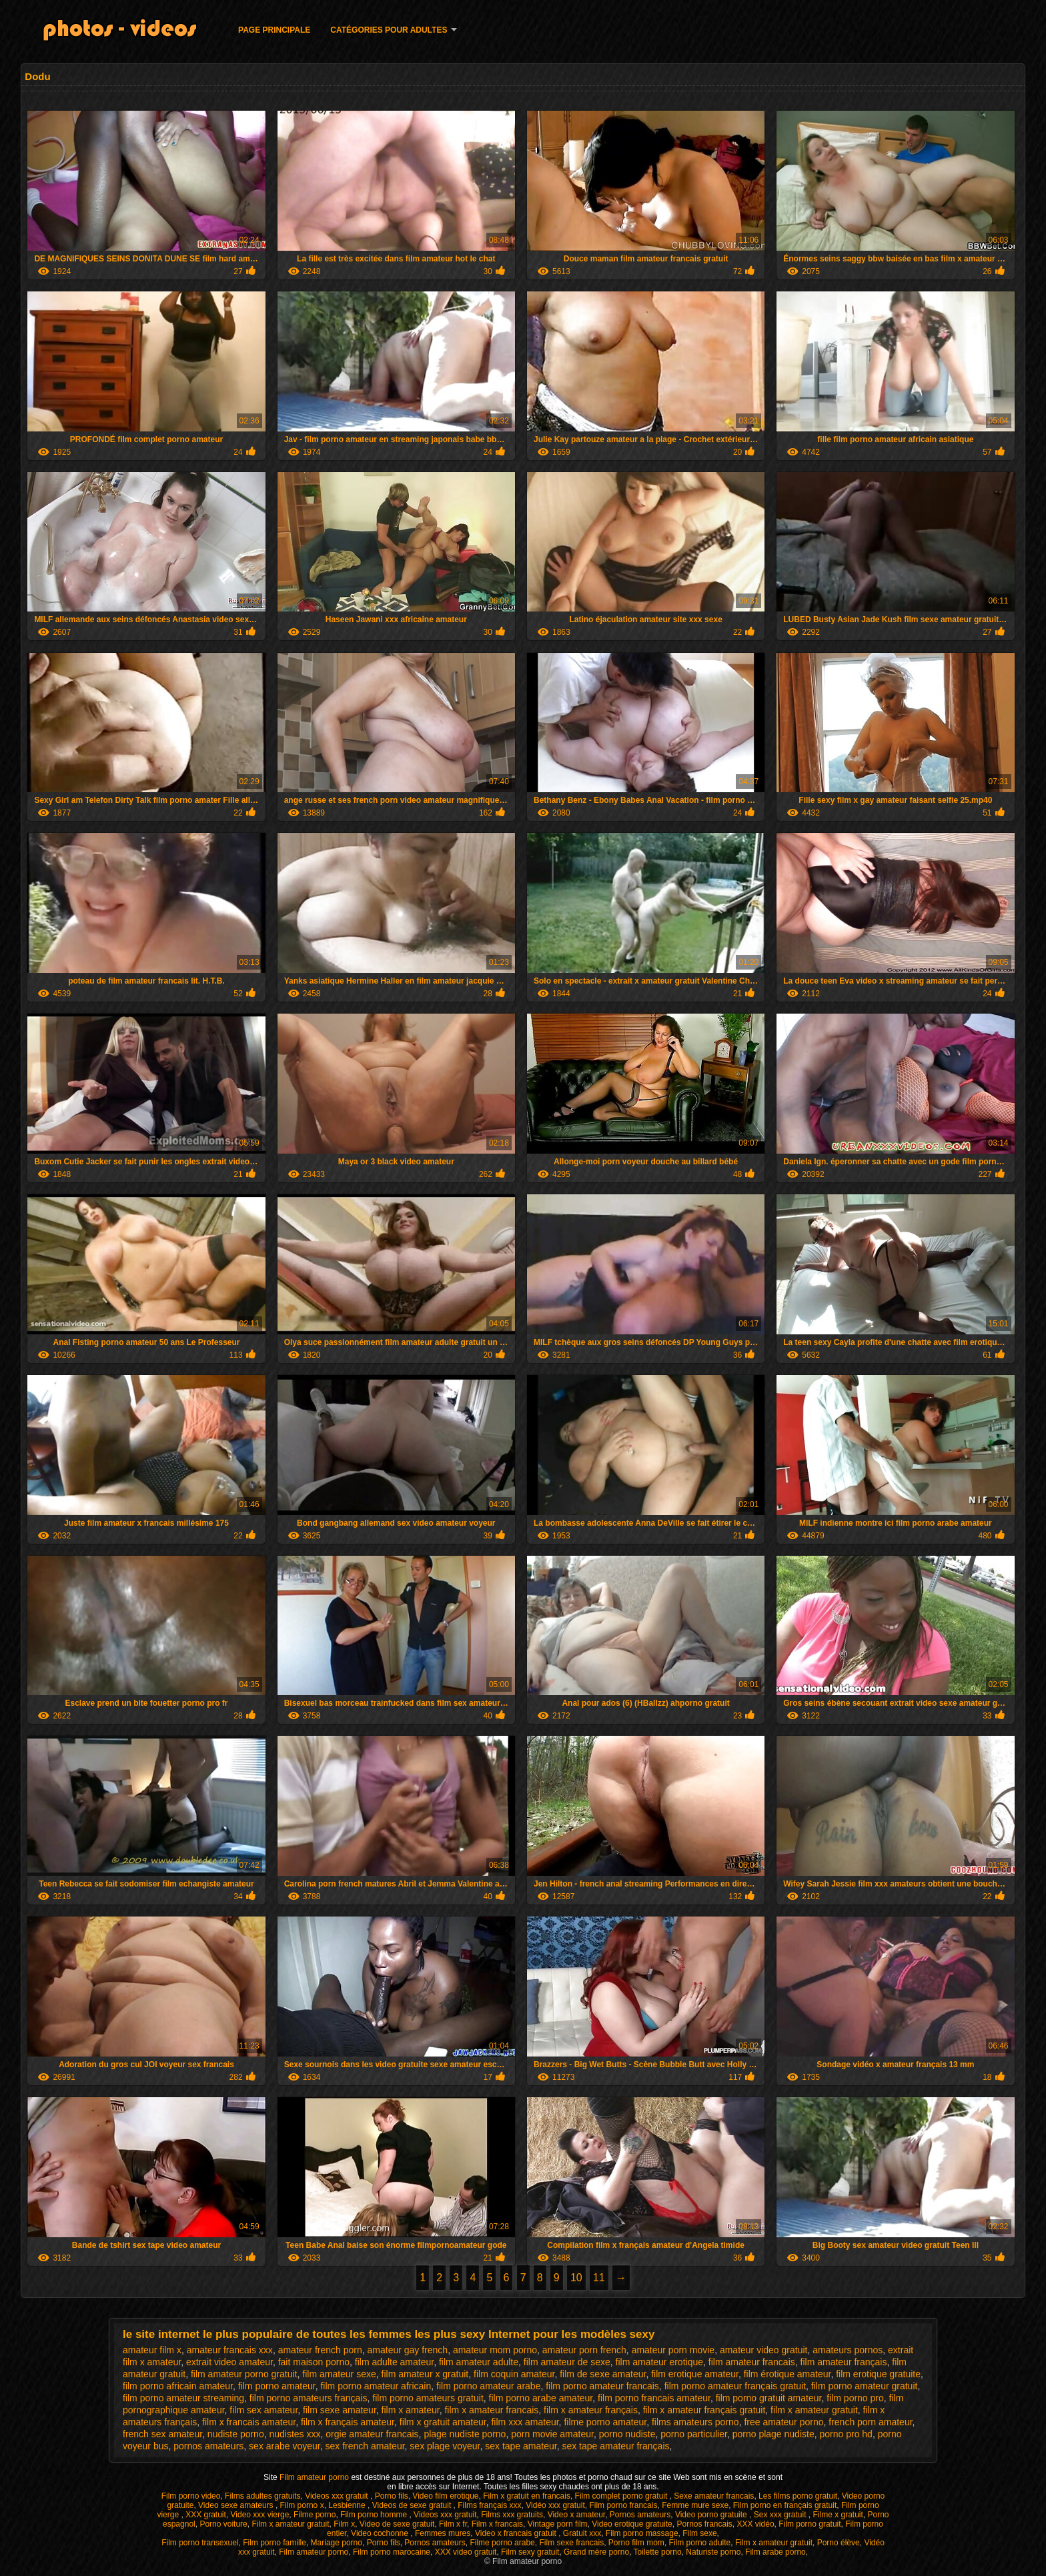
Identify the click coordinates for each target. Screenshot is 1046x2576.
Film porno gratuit (809, 2524)
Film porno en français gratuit (785, 2505)
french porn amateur (870, 2422)
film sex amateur (263, 2410)
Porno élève (838, 2542)
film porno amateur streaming (183, 2398)
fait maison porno (314, 2362)
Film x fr (453, 2524)
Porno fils (391, 2496)
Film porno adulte (700, 2542)
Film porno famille (274, 2542)
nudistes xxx (294, 2434)
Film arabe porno (775, 2552)
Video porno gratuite (712, 2514)
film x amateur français (591, 2410)
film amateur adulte (478, 2362)
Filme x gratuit (838, 2514)
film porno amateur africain (375, 2386)
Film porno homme (374, 2514)
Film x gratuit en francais (526, 2496)
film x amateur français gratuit (704, 2410)
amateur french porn (320, 2350)
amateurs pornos (848, 2350)
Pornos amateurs (640, 2514)
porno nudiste (627, 2434)
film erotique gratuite (878, 2374)
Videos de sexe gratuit (413, 2505)
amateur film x (152, 2350)
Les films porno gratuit (797, 2496)
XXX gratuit (205, 2514)
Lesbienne (348, 2505)
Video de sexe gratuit (397, 2524)
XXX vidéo (755, 2524)
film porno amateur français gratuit (735, 2386)
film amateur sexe (339, 2374)
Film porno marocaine (391, 2552)
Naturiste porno (713, 2552)
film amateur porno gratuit (244, 2374)
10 (576, 2277)
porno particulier (693, 2434)
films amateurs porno (695, 2422)
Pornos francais (704, 2524)
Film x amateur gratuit (290, 2524)
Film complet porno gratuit (622, 2496)
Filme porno (315, 2514)
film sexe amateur (339, 2410)
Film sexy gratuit (530, 2552)
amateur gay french (408, 2350)
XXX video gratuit (466, 2552)
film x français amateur (347, 2422)
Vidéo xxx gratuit (555, 2505)
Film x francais (497, 2524)
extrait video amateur (229, 2362)
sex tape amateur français (615, 2446)
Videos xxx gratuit (337, 2496)
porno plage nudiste (773, 2434)
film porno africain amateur (178, 2386)
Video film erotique (445, 2496)
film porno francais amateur (654, 2398)
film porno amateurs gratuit (428, 2398)
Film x (344, 2524)
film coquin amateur (514, 2374)
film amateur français (844, 2362)
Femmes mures (442, 2533)
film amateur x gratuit (425, 2374)
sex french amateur (365, 2446)
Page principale (274, 30)
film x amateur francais (491, 2410)
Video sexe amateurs (237, 2505)
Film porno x (302, 2505)
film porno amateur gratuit (864, 2386)
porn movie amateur (552, 2434)
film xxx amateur (524, 2422)
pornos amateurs (208, 2446)
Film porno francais (623, 2505)
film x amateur (411, 2410)
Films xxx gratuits (512, 2514)
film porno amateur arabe (488, 2386)
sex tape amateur (520, 2446)
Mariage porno (336, 2542)
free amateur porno (783, 2422)
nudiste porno (235, 2434)
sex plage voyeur (445, 2446)
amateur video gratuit (764, 2350)
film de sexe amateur (603, 2374)
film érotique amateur (787, 2374)
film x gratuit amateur (443, 2422)
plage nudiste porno (465, 2434)
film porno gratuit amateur (769, 2398)
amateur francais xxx (230, 2350)
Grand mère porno (596, 2552)
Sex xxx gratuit (781, 2514)
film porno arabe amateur (541, 2398)
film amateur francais (751, 2362)
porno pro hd (845, 2434)
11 (599, 2277)
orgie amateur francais (372, 2434)
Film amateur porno (315, 2477)
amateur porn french (584, 2350)
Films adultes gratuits (262, 2496)
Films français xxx (489, 2505)
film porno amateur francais (602, 2386)
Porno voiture (223, 2524)
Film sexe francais (571, 2542)
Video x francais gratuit (516, 2533)
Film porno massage (642, 2533)
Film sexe (699, 2533)
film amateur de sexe (567, 2362)
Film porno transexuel (199, 2542)
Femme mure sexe (695, 2505)
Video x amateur (577, 2514)
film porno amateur (277, 2386)
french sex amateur (162, 2434)
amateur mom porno (495, 2350)
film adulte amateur (394, 2362)
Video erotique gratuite (632, 2524)
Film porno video (191, 2496)
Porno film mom (636, 2542)
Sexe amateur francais (714, 2496)
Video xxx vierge (260, 2514)
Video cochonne (380, 2533)
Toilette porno (658, 2552)
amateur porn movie (673, 2350)
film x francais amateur (249, 2422)
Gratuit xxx (582, 2533)
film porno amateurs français (308, 2398)
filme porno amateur (605, 2422)
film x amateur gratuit (814, 2410)
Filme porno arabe (502, 2542)
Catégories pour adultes (388, 30)
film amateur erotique (660, 2362)
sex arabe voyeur (284, 2446)
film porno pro (855, 2398)
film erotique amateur (694, 2374)
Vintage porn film (558, 2524)
